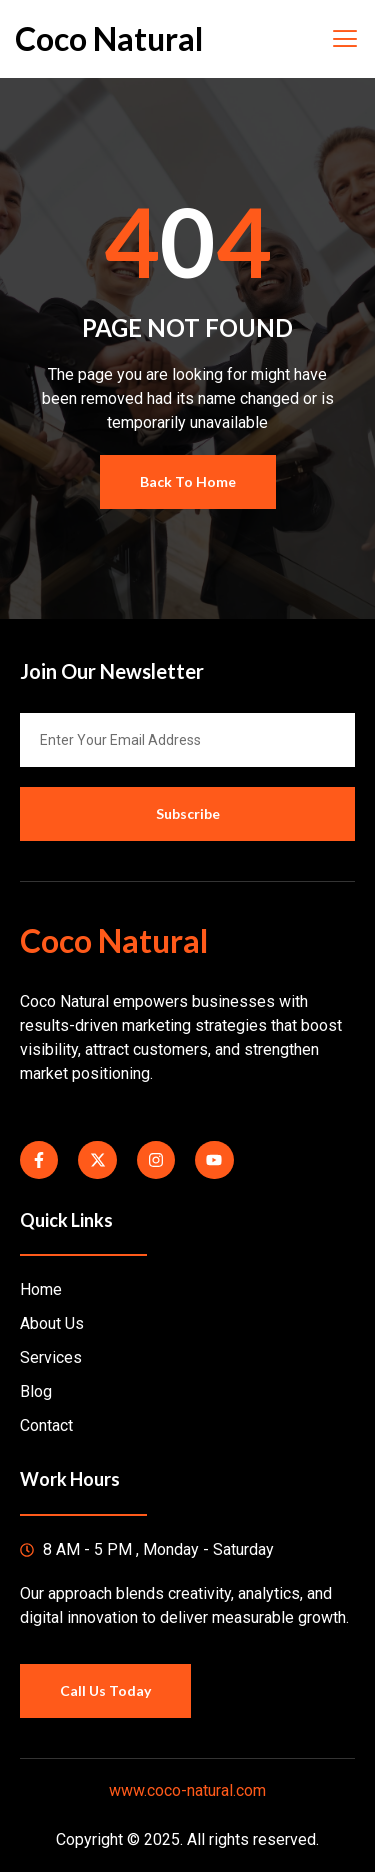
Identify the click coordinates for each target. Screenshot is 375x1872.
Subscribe (188, 813)
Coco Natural (109, 38)
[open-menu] (344, 39)
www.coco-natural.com (187, 1790)
